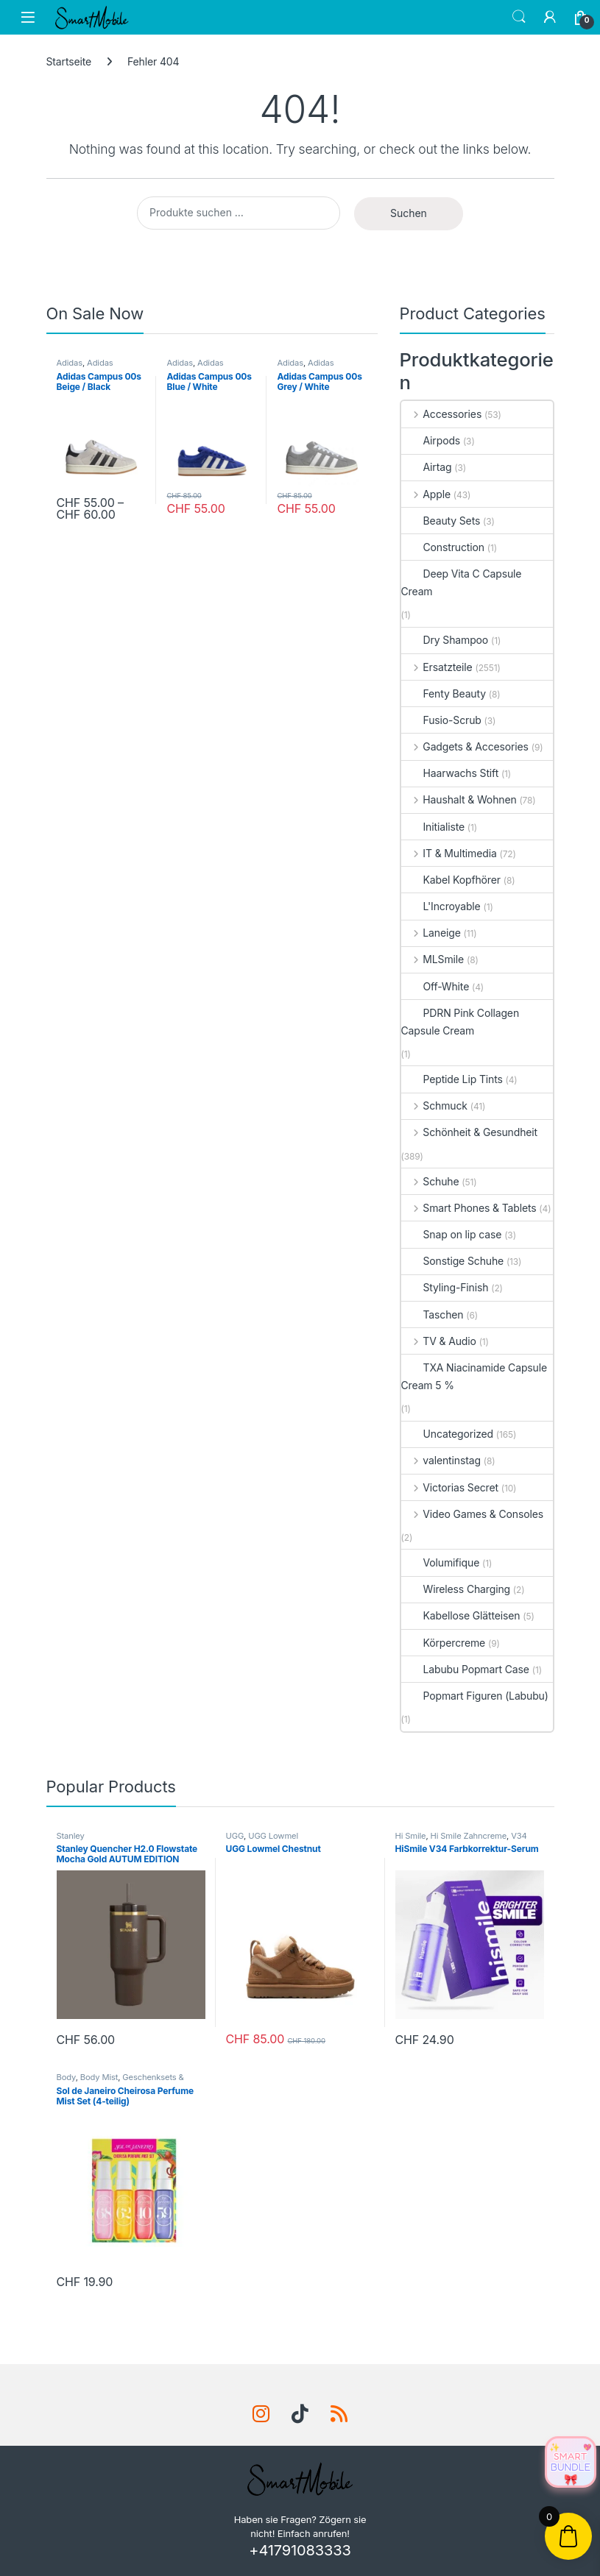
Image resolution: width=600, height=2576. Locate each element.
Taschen (432, 1314)
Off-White (435, 986)
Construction (442, 547)
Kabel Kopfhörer (451, 879)
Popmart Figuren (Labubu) (474, 1695)
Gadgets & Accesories (465, 746)
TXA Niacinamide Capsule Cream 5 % (474, 1376)
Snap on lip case (451, 1234)
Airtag (426, 467)
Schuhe (430, 1181)
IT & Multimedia (449, 853)
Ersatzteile (437, 667)
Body (66, 2077)
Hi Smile (410, 1836)
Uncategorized (447, 1433)
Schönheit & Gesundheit (469, 1132)
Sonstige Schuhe (452, 1261)
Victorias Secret (449, 1487)
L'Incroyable (441, 906)
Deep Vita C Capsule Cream (461, 582)
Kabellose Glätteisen (460, 1615)
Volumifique (440, 1562)
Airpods (431, 440)
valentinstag (441, 1460)
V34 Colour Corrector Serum (461, 1840)
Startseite (69, 61)
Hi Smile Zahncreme (469, 1836)
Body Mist (99, 2077)
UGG (235, 1836)
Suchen (408, 213)
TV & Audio (438, 1341)
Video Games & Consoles (472, 1514)
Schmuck (434, 1105)
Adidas (69, 363)
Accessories (441, 414)
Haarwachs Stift (450, 773)
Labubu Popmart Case (465, 1669)
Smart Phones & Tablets (469, 1208)
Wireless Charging (456, 1589)
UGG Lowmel (273, 1836)
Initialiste (433, 826)
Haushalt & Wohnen (459, 799)
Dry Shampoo (445, 640)
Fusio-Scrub (441, 720)
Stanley (71, 1836)
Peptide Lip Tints (452, 1079)
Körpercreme (443, 1642)
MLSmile (433, 959)
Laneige (431, 932)
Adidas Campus (85, 367)
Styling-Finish (445, 1287)
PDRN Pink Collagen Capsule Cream (460, 1022)
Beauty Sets (441, 520)
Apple (426, 494)
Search (519, 17)
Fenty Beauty (443, 693)
